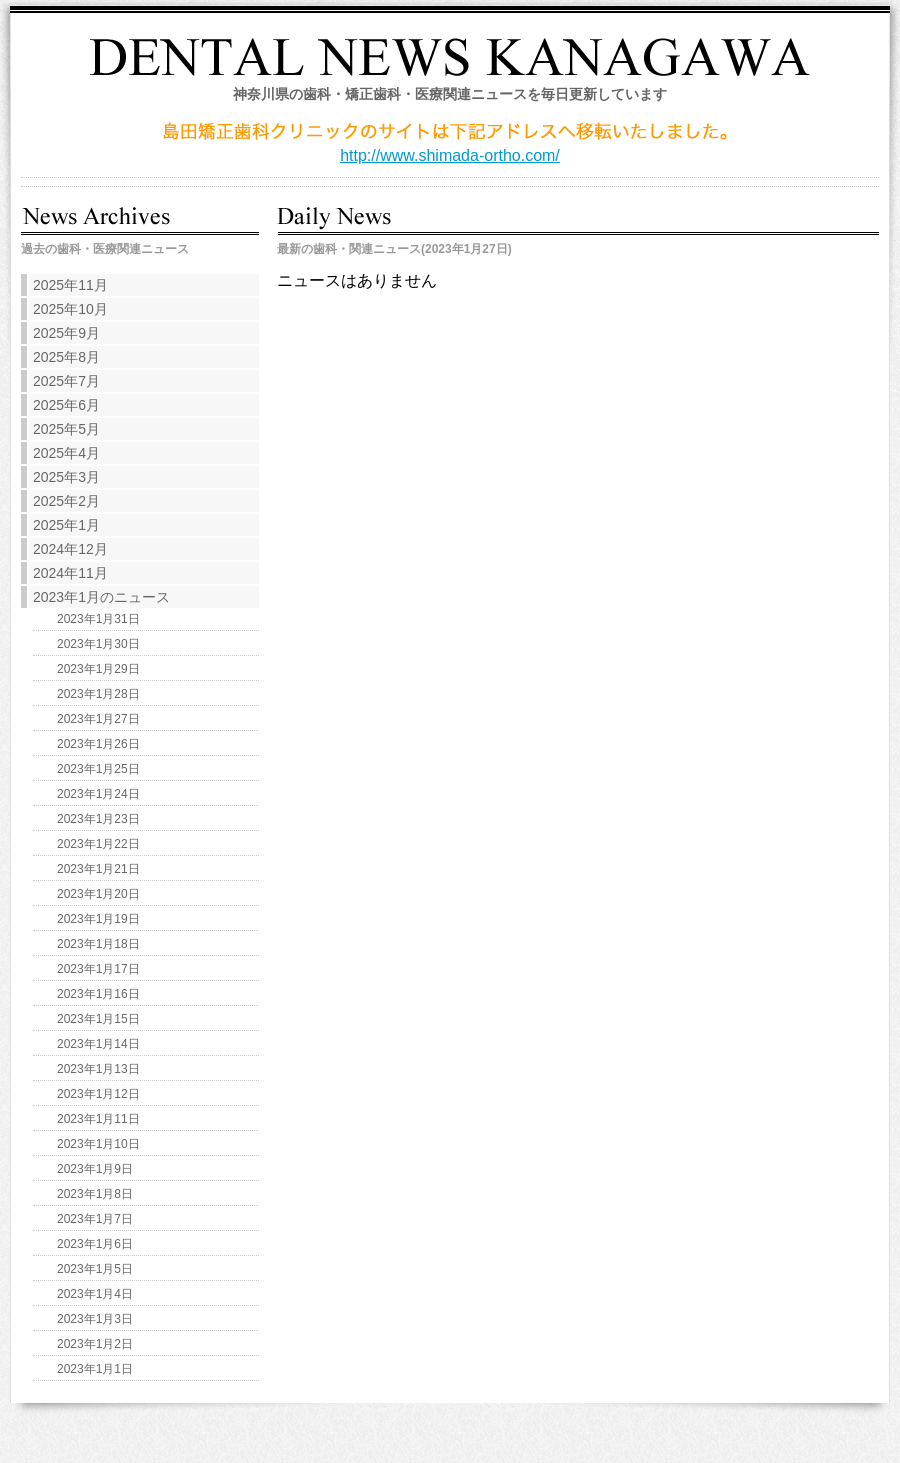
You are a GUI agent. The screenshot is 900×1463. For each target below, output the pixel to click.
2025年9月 (66, 333)
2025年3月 (66, 477)
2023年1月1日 (95, 1369)
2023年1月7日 (95, 1219)
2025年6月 (66, 405)
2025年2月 (66, 501)
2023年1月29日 (98, 669)
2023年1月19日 (98, 919)
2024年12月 (70, 549)
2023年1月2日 (95, 1344)
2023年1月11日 (98, 1119)
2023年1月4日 (95, 1294)
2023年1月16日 (98, 994)
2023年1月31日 (98, 619)
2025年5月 (66, 429)
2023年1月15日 (98, 1019)
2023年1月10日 (98, 1144)
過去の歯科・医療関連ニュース (105, 249)
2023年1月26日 (98, 744)
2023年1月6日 (95, 1244)
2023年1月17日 (98, 969)
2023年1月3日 (95, 1319)
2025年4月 (66, 453)
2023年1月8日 (95, 1194)
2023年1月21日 (98, 869)
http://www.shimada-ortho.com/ (450, 155)
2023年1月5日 (95, 1269)
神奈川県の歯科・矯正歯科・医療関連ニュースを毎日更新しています (450, 94)
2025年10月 (70, 309)
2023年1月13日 (98, 1069)
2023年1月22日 (98, 844)
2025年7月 (66, 381)
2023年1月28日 (98, 694)
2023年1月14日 (98, 1044)
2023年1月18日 (98, 944)
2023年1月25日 (98, 769)
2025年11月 (70, 285)
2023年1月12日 (98, 1094)
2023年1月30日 (98, 644)
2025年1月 (66, 525)
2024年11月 (70, 573)
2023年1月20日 (98, 894)
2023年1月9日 (95, 1169)
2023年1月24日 (98, 794)
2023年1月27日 (98, 719)
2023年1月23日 (98, 819)
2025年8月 (66, 357)
